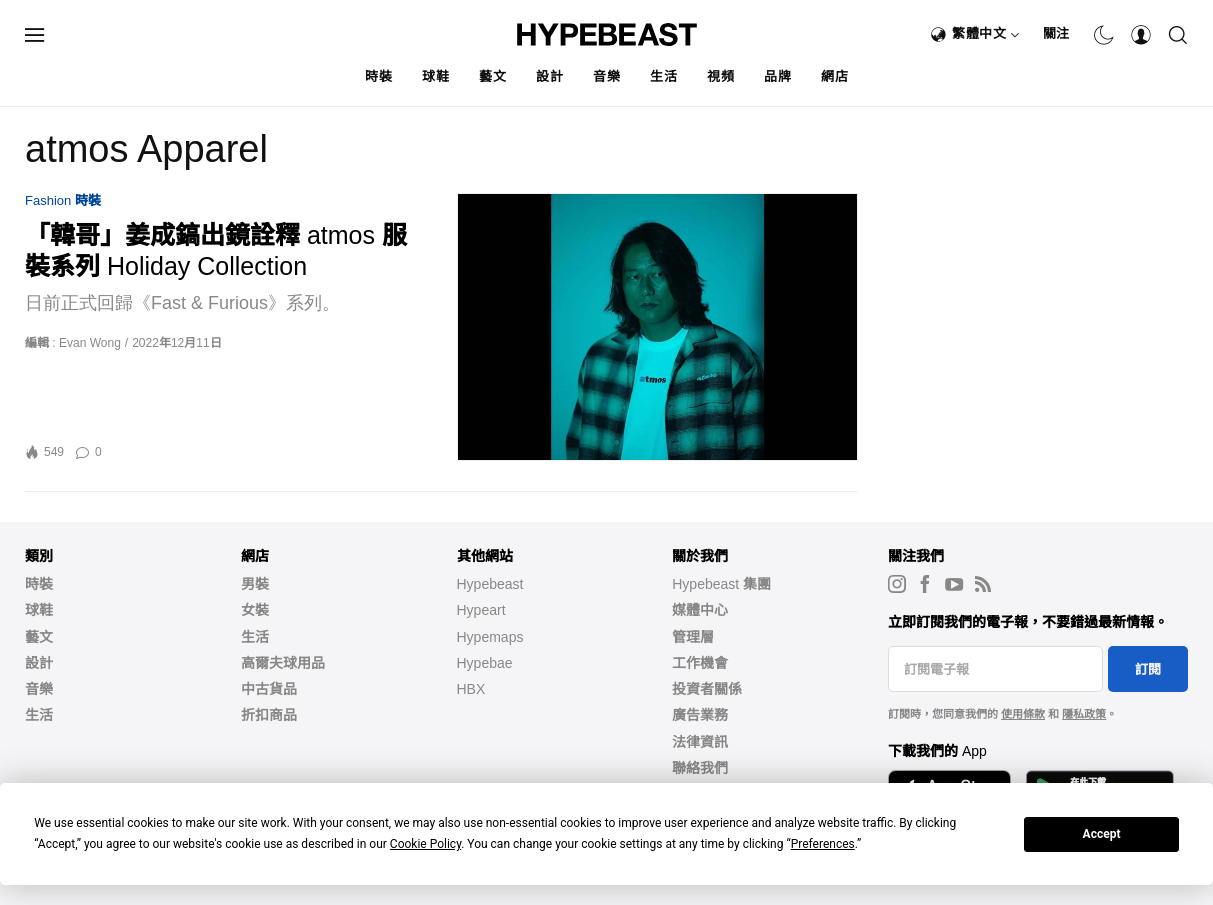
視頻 (720, 76)
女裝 (255, 610)
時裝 (378, 76)
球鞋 (435, 76)
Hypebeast (490, 584)
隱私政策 (1084, 714)
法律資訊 (700, 742)
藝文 (492, 76)
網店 (834, 76)
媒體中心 (700, 610)
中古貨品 (269, 689)
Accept (1102, 834)
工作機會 (700, 663)
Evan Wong (90, 343)
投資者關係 (707, 689)
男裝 (255, 584)
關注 (1056, 33)
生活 (663, 76)
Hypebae (485, 663)
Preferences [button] (823, 844)
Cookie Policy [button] (425, 844)
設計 (549, 76)
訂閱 (1148, 669)
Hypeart (481, 610)
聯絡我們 (700, 768)
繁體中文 (986, 33)
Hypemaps (490, 637)
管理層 (693, 637)
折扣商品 (269, 715)
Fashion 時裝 (63, 200)
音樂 (606, 76)
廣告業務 (700, 715)
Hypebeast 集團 (721, 584)
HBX (471, 689)
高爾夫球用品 (283, 663)
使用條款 (1023, 714)
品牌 (777, 76)
